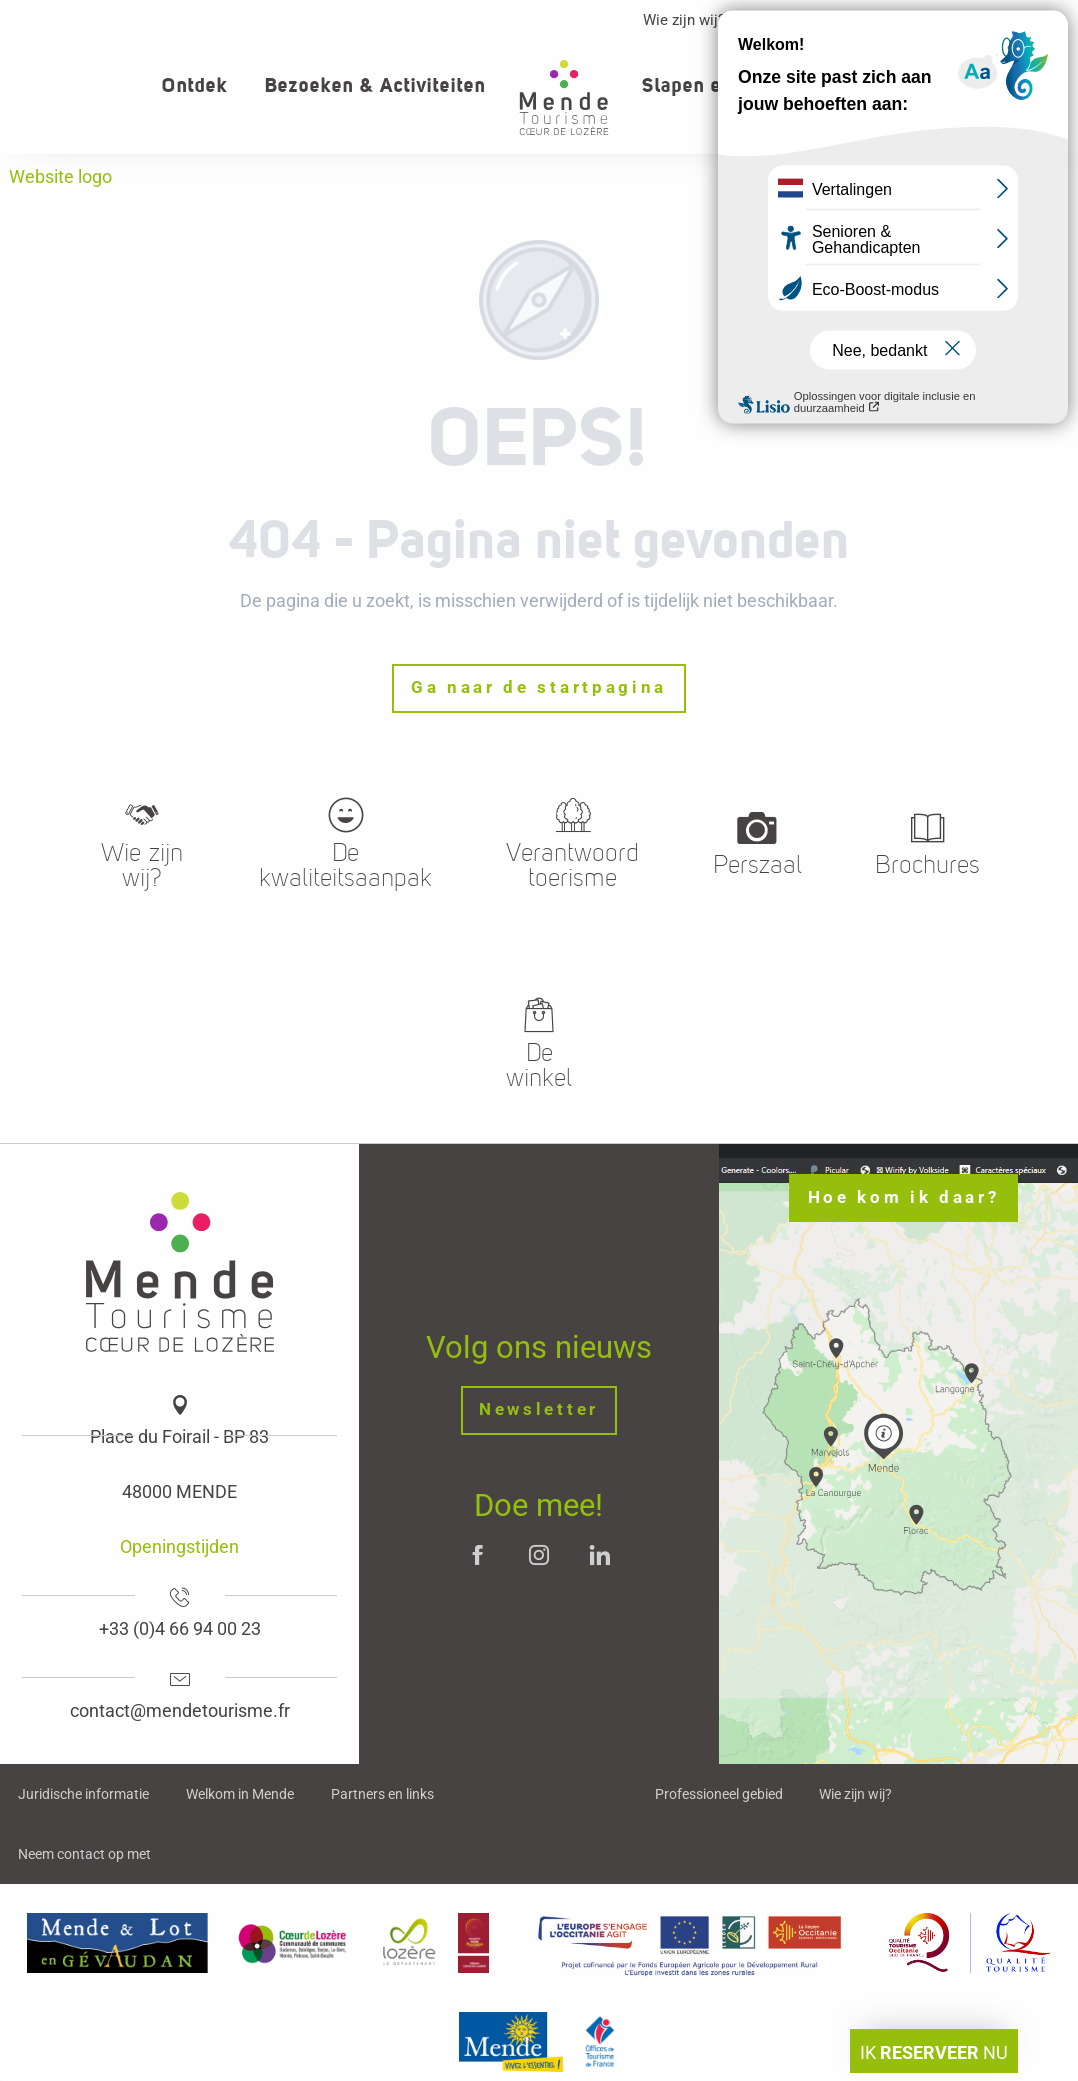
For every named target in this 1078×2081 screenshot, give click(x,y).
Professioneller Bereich (840, 20)
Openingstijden (179, 1546)
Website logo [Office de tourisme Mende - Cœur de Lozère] (60, 176)
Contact (981, 20)
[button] (995, 85)
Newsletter (539, 1409)
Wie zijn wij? (684, 20)
